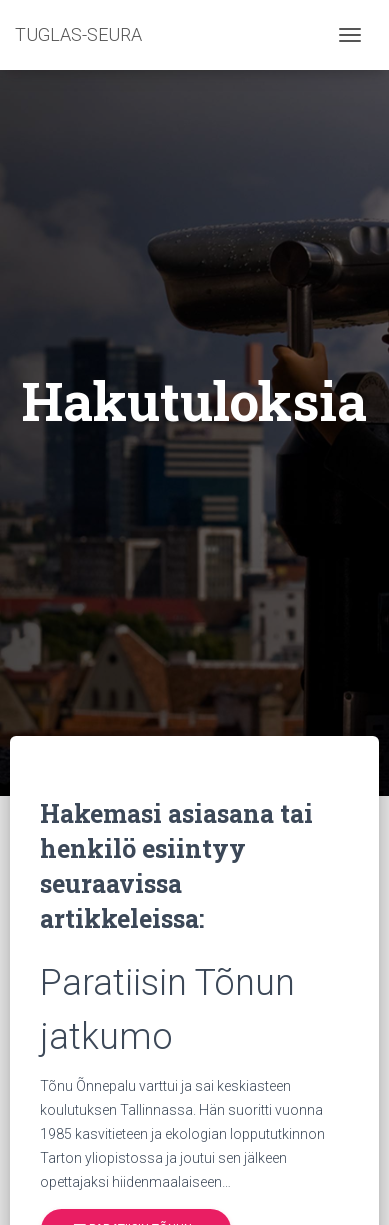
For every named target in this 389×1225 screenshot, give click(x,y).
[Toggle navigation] (350, 35)
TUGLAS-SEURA (78, 34)
